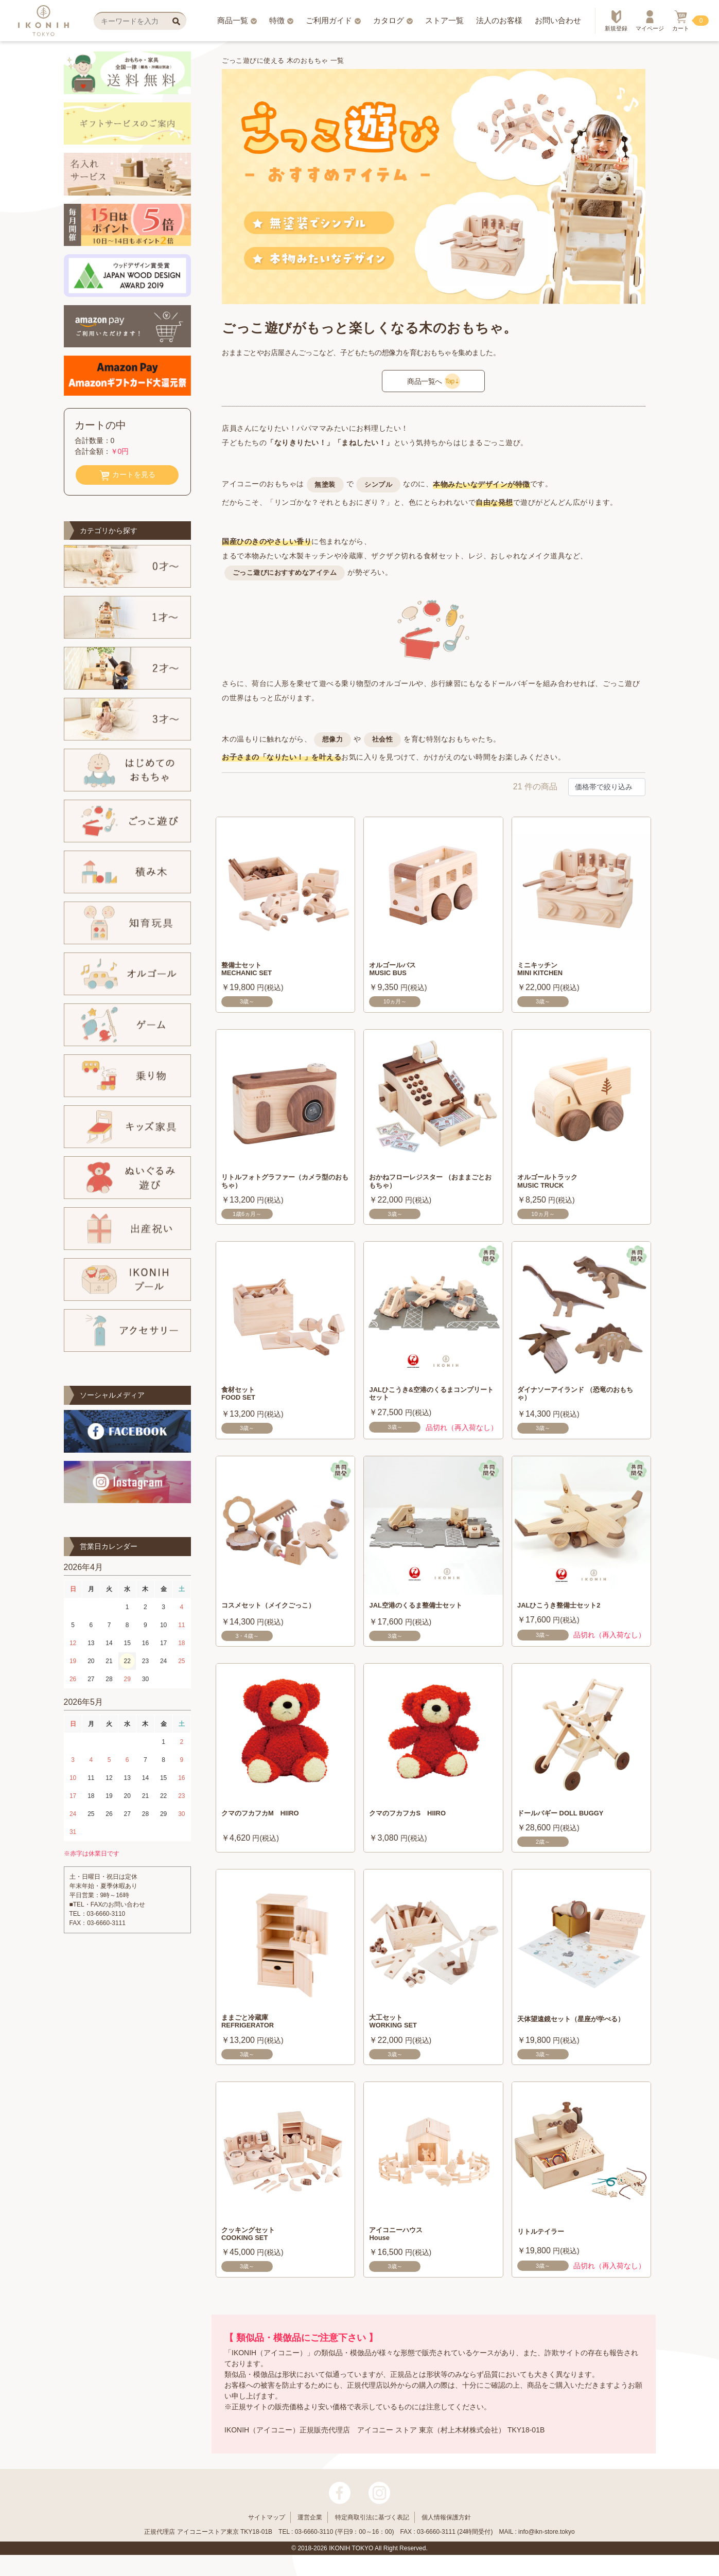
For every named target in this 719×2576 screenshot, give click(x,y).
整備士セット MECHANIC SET (252, 971)
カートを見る (127, 475)
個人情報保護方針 (446, 2538)
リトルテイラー (546, 2244)
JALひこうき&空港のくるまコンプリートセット (429, 1402)
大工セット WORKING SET (398, 2033)
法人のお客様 (499, 20)
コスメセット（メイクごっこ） (279, 1615)
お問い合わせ (558, 20)
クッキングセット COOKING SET (254, 2249)
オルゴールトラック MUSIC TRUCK (554, 1186)
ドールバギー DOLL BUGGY (570, 1823)
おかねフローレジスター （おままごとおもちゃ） (432, 1186)
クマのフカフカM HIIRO (269, 1823)
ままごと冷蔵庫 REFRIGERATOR (254, 2033)
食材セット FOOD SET (242, 1402)
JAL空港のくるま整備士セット (426, 1615)
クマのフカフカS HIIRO (416, 1823)
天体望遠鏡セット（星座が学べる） (575, 2033)
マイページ (650, 20)
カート (681, 20)
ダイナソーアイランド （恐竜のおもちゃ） (580, 1402)
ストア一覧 (444, 20)
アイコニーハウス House (402, 2249)
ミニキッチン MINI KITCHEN (545, 971)
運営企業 (309, 2538)
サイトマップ (266, 2538)
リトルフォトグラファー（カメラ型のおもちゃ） (283, 1186)
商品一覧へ (433, 381)
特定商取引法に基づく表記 (372, 2538)
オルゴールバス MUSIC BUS (398, 971)
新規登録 (616, 20)
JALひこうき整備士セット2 (568, 1615)
